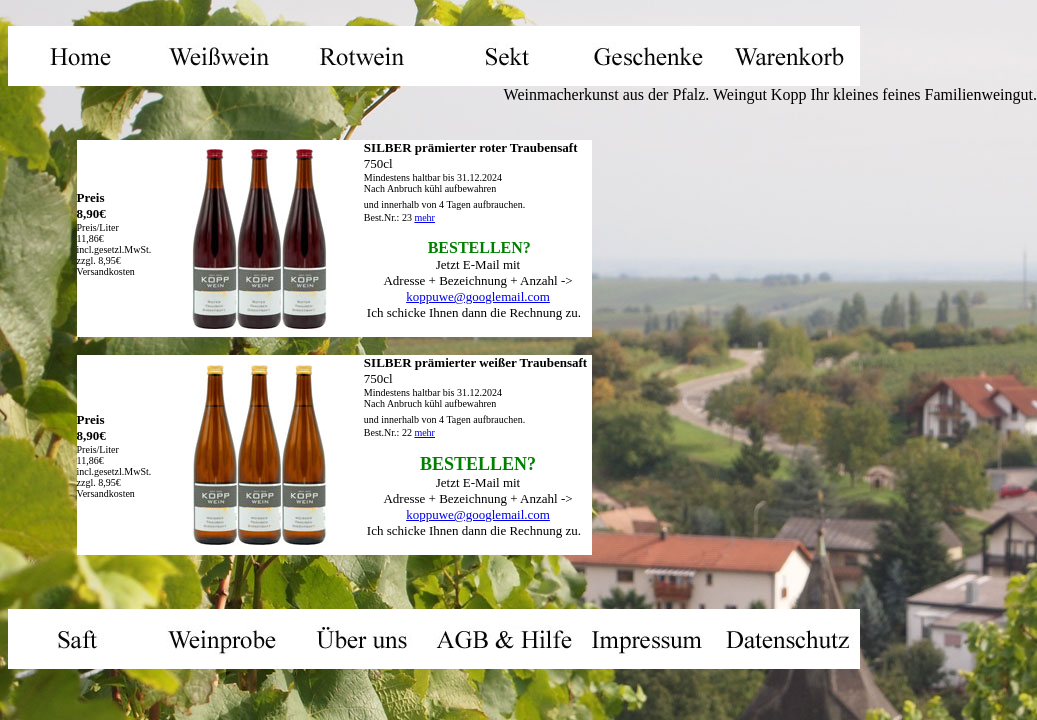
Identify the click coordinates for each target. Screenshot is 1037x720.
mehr (424, 217)
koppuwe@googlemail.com (478, 296)
